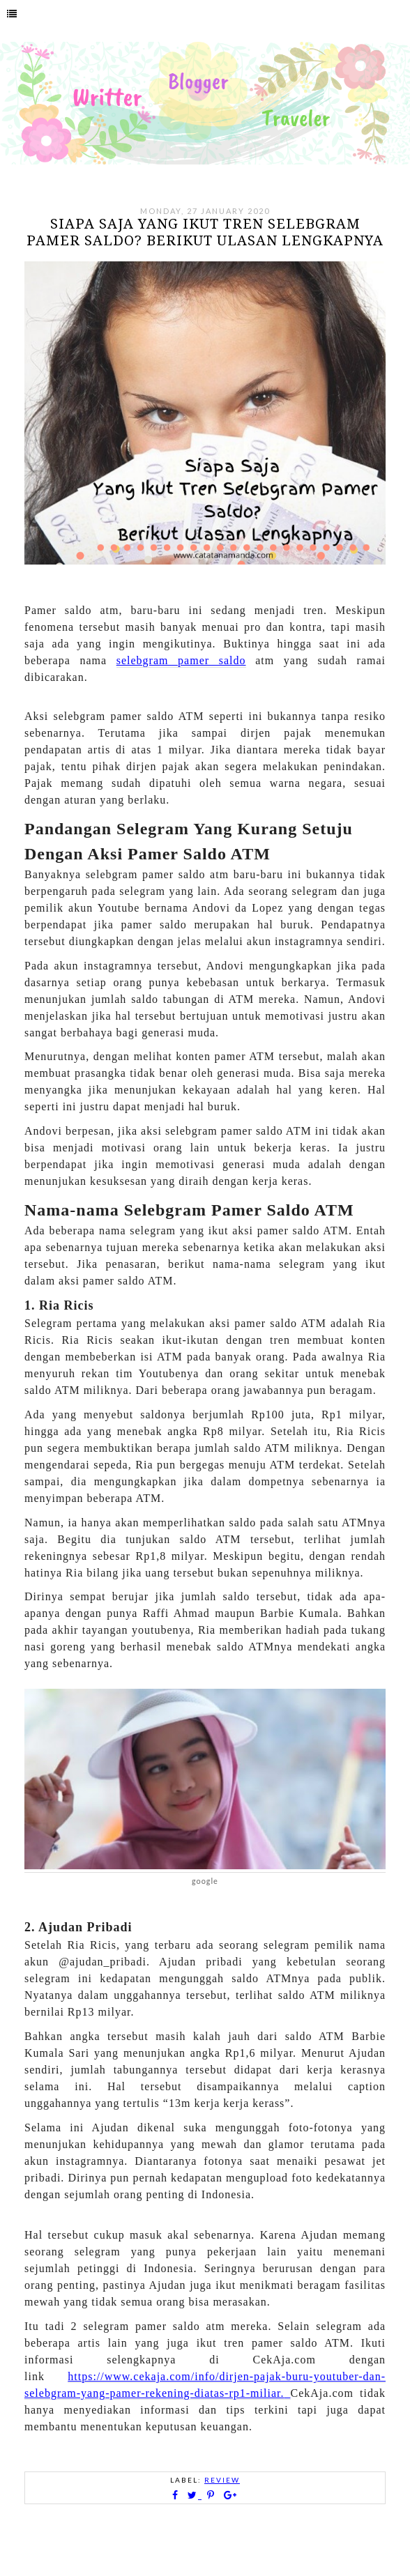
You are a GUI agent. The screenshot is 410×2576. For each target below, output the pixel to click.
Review (222, 2480)
